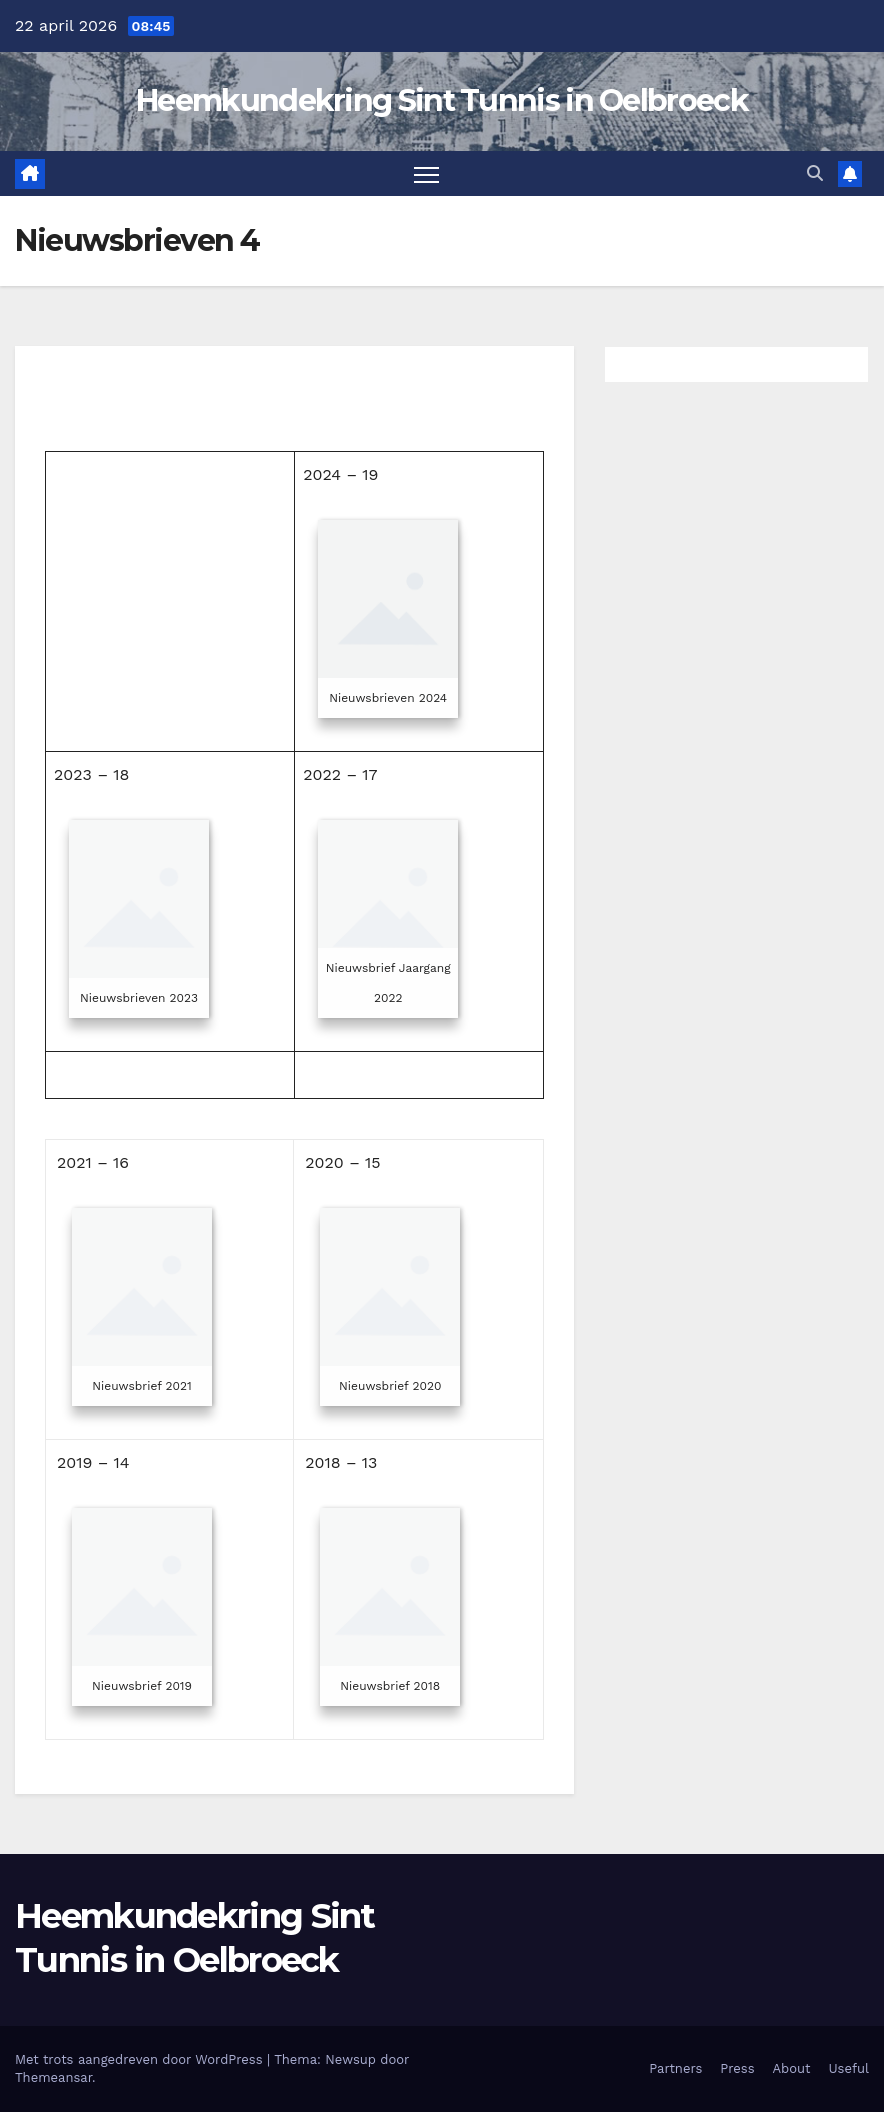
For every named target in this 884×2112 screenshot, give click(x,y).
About (792, 2068)
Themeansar (53, 2077)
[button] (815, 173)
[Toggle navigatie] (426, 173)
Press (737, 2068)
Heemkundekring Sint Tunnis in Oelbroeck (442, 100)
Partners (675, 2068)
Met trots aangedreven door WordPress (141, 2059)
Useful (849, 2068)
